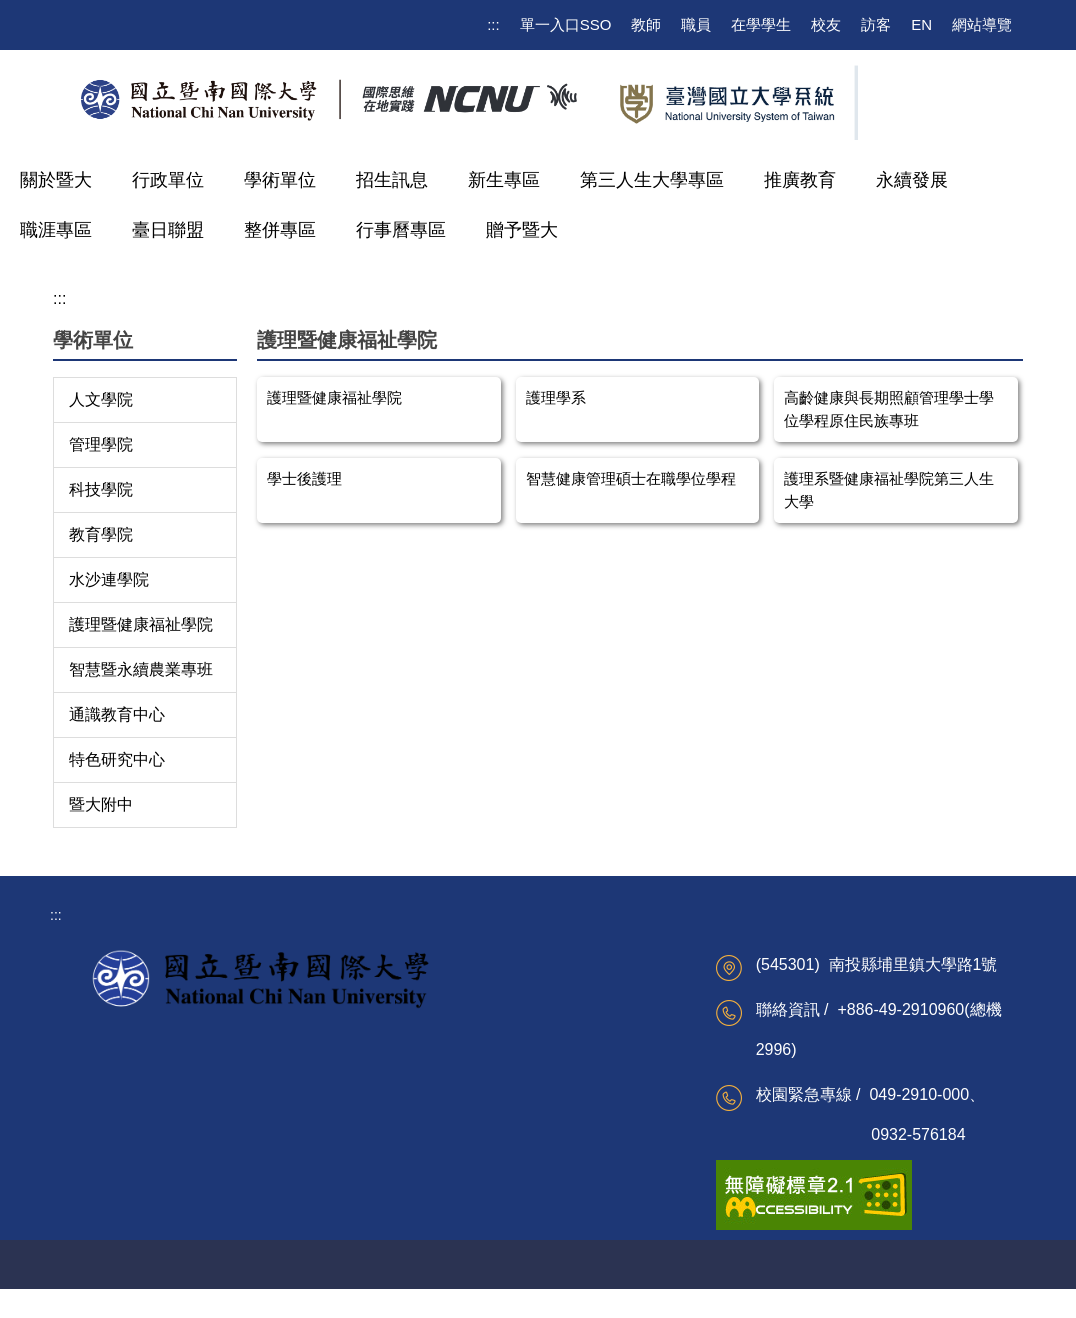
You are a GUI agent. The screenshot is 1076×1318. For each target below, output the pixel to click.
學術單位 (280, 180)
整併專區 (280, 230)
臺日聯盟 (168, 230)
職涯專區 (56, 230)
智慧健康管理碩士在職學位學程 (631, 478)
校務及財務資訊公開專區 (135, 1043)
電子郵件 (258, 1032)
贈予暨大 (522, 230)
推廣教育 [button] (800, 180)
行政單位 (168, 180)
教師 (646, 24)
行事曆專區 (401, 230)
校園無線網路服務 (286, 1097)
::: (493, 24)
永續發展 (912, 180)
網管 (607, 1292)
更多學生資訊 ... (280, 1162)
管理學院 (101, 444)
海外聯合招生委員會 (603, 1157)
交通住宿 (469, 1292)
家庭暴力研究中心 (596, 1092)
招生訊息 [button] (392, 180)
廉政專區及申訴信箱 (448, 1092)
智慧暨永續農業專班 (141, 669)
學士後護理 (304, 478)
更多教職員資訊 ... (442, 1189)
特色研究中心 (117, 759)
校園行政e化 (424, 1124)
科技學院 (101, 489)
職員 (696, 24)
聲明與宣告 (676, 1292)
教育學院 (101, 534)
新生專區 (504, 180)
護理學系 (556, 397)
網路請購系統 (427, 1157)
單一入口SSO (566, 24)
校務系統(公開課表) (290, 1065)
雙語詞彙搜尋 (107, 1152)
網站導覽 (982, 24)
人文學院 (101, 399)
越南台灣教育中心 (596, 1059)
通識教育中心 (117, 714)
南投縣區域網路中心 (603, 1124)
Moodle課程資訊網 (288, 1130)
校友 (826, 24)
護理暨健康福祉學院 (141, 624)
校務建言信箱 (107, 1087)
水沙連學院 (109, 579)
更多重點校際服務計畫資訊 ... (610, 1200)
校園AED (393, 1292)
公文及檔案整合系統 (448, 1059)
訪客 (876, 24)
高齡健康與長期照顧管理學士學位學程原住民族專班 (889, 409)
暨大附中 (101, 804)
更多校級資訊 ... (115, 1185)
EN (921, 24)
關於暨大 (56, 180)
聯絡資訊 (545, 1292)
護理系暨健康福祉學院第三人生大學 (889, 490)
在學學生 (761, 24)
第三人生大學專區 (652, 180)
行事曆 (86, 1120)
